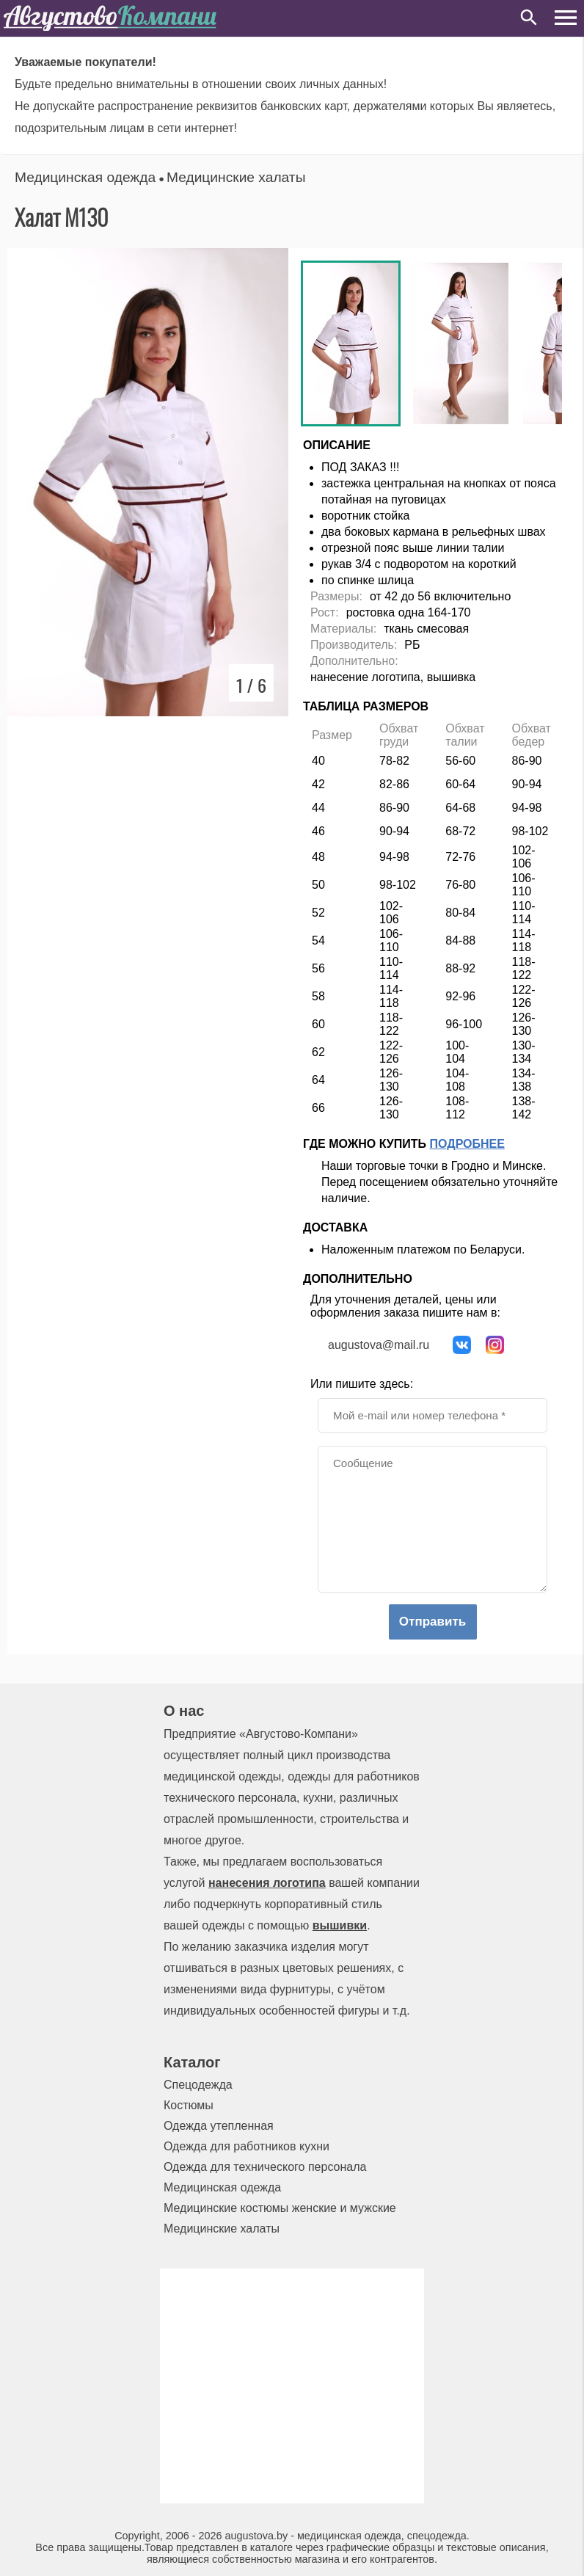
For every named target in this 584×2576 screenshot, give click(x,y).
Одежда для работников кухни (246, 2146)
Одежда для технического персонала (265, 2167)
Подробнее (467, 1144)
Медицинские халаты (236, 177)
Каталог (192, 2062)
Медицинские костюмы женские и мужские (280, 2208)
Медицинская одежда (85, 177)
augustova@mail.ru (378, 1345)
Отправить (432, 1622)
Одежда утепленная (219, 2126)
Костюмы (188, 2105)
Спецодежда (198, 2084)
